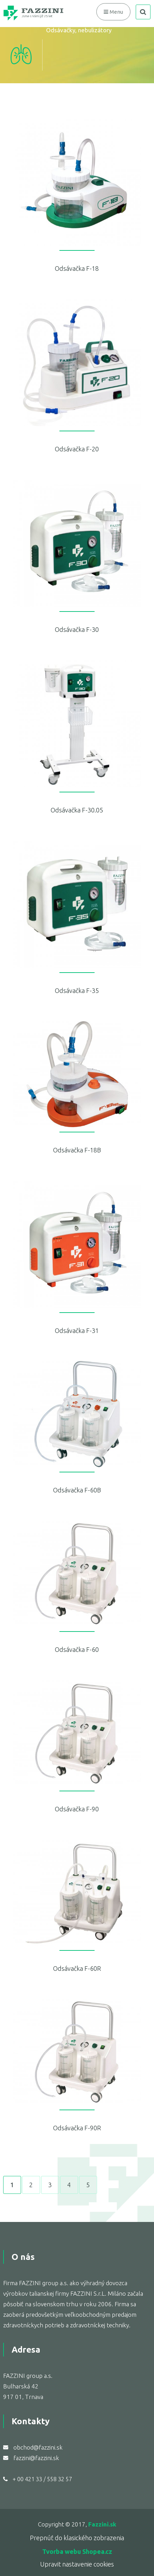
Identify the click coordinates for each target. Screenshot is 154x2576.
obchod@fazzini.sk (38, 2447)
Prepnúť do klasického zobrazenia (77, 2537)
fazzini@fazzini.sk (36, 2457)
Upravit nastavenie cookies (77, 2564)
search (143, 12)
